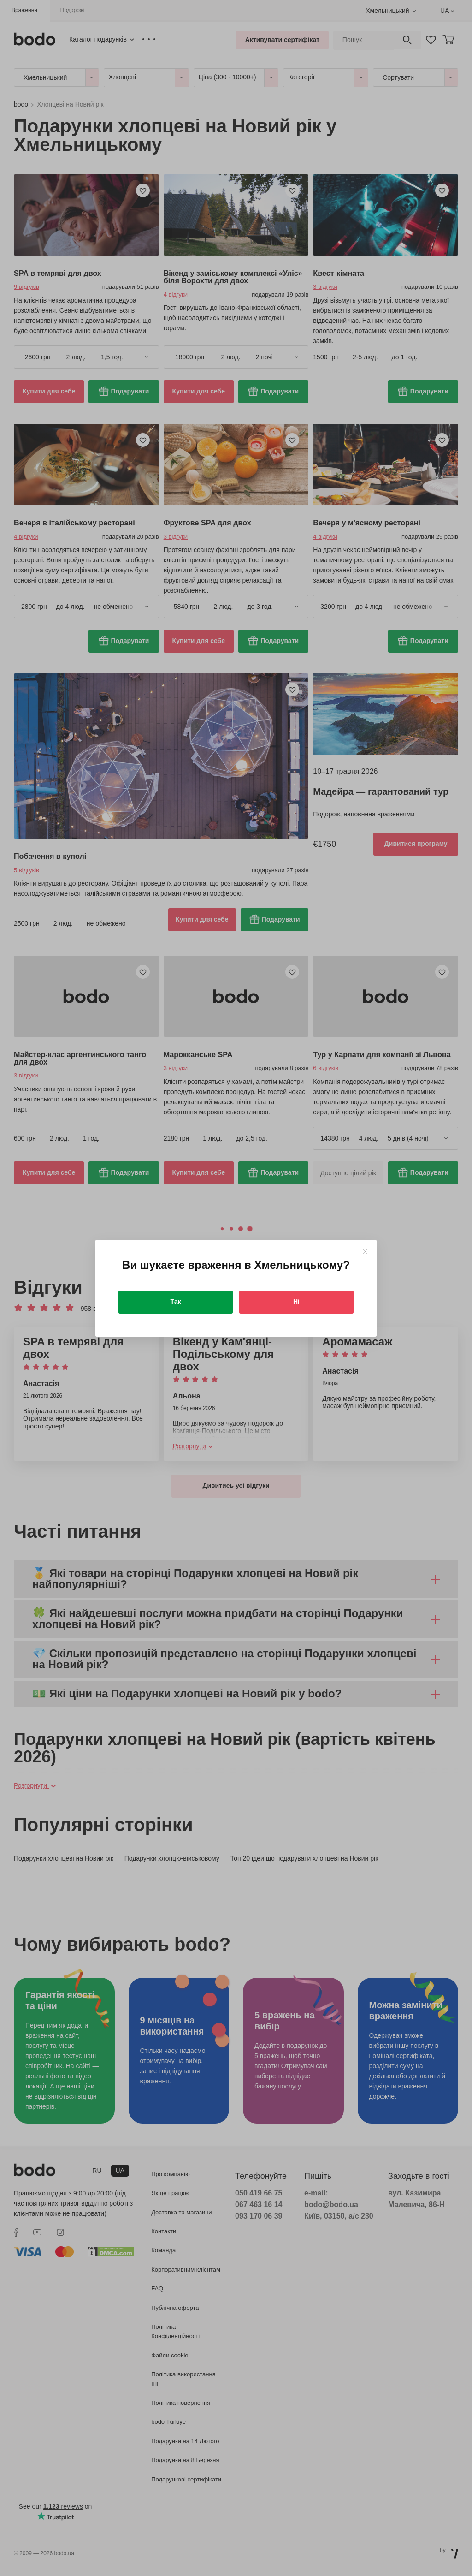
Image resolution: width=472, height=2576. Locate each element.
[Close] (364, 1251)
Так (176, 1301)
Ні (296, 1301)
